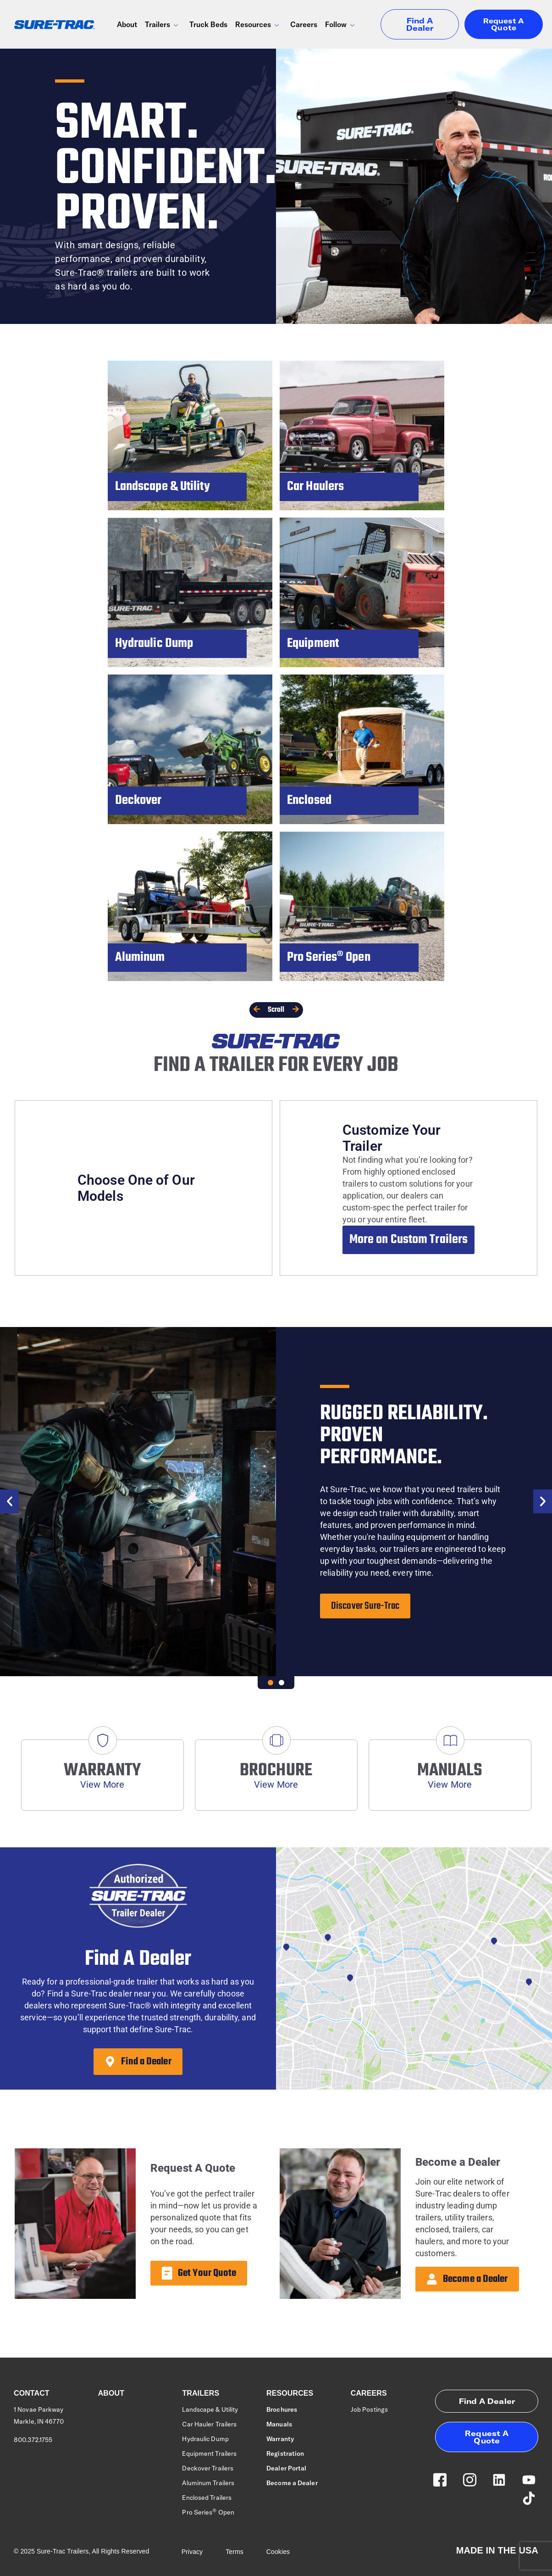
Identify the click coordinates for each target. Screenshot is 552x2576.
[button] (9, 1501)
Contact (32, 2393)
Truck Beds (208, 24)
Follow (340, 25)
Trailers (162, 25)
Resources (257, 25)
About (127, 24)
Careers (303, 24)
